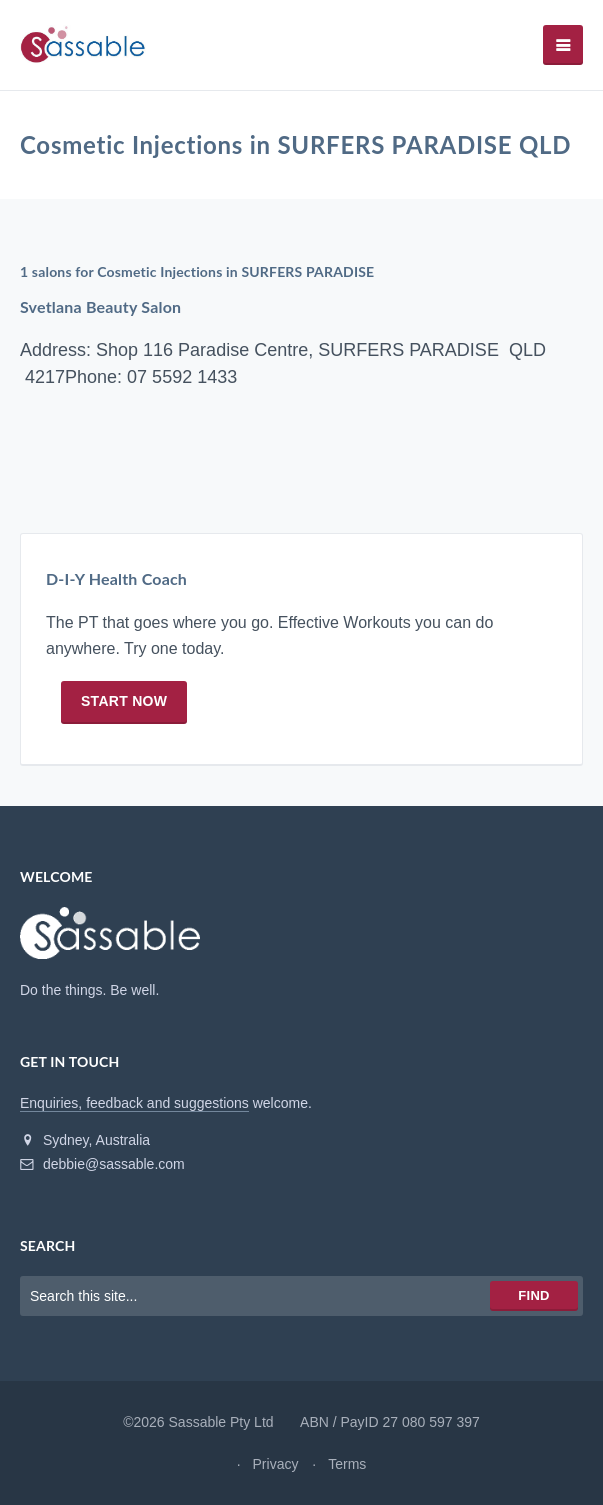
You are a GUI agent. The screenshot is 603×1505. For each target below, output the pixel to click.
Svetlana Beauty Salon (100, 306)
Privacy (276, 1464)
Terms (347, 1464)
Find (533, 1295)
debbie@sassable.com (102, 1164)
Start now (124, 702)
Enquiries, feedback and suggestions (134, 1103)
